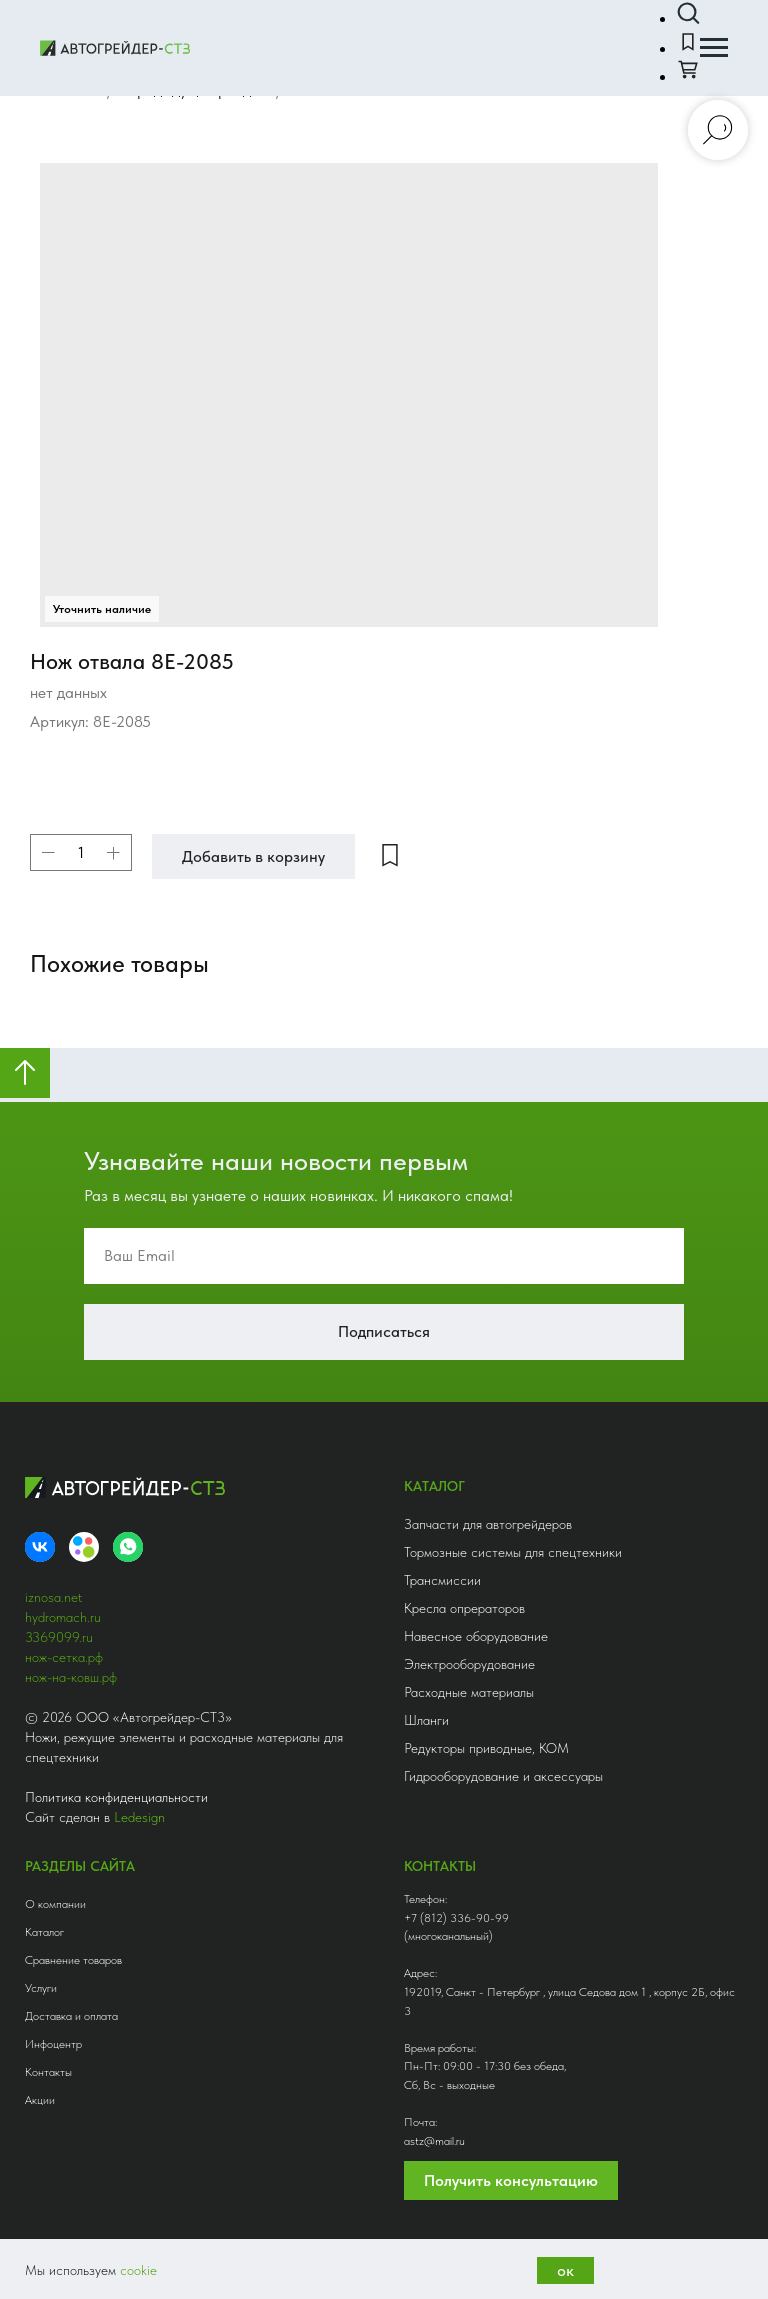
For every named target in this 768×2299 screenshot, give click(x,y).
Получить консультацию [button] (511, 2180)
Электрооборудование (469, 1664)
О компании (55, 1904)
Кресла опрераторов (464, 1608)
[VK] (40, 1547)
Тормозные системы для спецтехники (513, 1552)
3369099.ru (59, 1637)
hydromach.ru (63, 1617)
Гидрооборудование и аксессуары (503, 1776)
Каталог (44, 1932)
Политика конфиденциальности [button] (116, 1797)
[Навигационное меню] (714, 48)
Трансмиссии (442, 1580)
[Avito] (84, 1547)
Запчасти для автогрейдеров (488, 1524)
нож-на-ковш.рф (71, 1677)
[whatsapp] (128, 1547)
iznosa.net (53, 1597)
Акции (40, 2100)
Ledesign (139, 1817)
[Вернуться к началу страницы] (25, 1073)
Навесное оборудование (476, 1636)
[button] (688, 14)
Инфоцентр (53, 2044)
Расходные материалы (469, 1692)
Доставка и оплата (71, 2016)
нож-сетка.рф (64, 1657)
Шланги (426, 1720)
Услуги (41, 1988)
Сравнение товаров (73, 1960)
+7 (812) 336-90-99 (456, 1918)
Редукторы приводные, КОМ (486, 1748)
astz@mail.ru (434, 2141)
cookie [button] (138, 2270)
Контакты (48, 2072)
